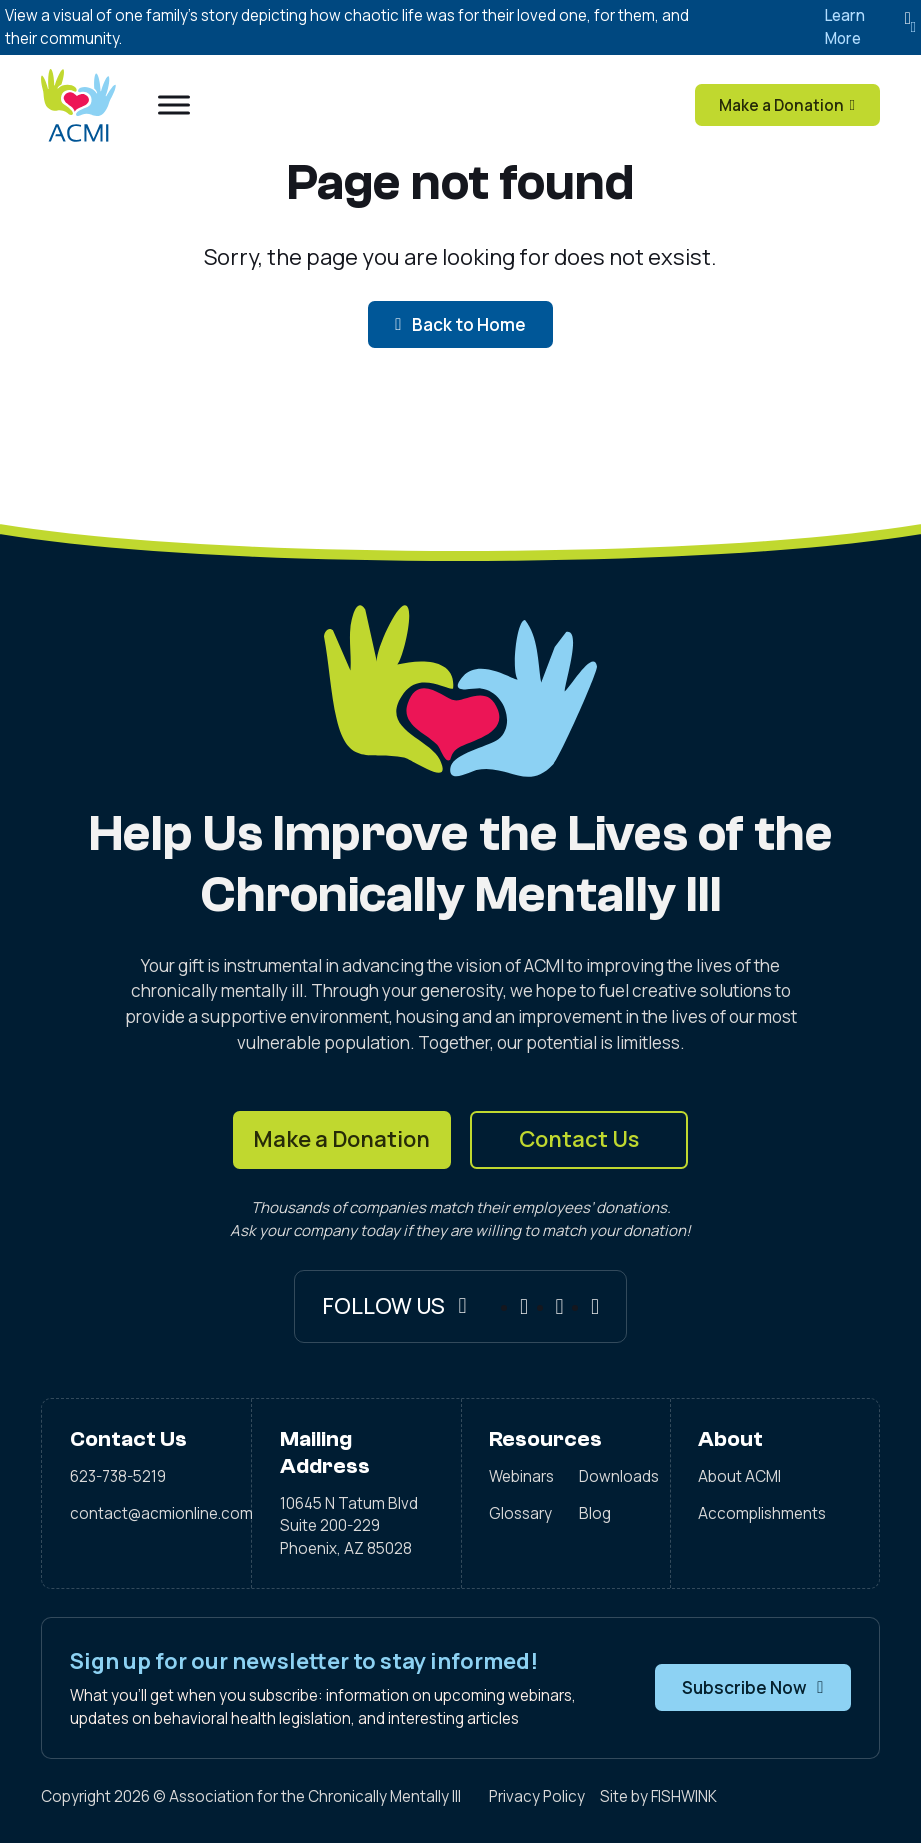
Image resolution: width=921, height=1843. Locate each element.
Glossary (520, 1513)
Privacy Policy (537, 1796)
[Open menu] (174, 105)
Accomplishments (762, 1513)
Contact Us (579, 1139)
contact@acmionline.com (147, 1513)
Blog (595, 1513)
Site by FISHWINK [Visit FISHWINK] (658, 1796)
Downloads (610, 1476)
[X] (595, 1307)
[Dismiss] (908, 18)
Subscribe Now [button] (752, 1687)
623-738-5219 (118, 1476)
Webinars (520, 1476)
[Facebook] (524, 1307)
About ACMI (739, 1476)
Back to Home (460, 324)
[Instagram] (560, 1307)
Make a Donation (341, 1139)
